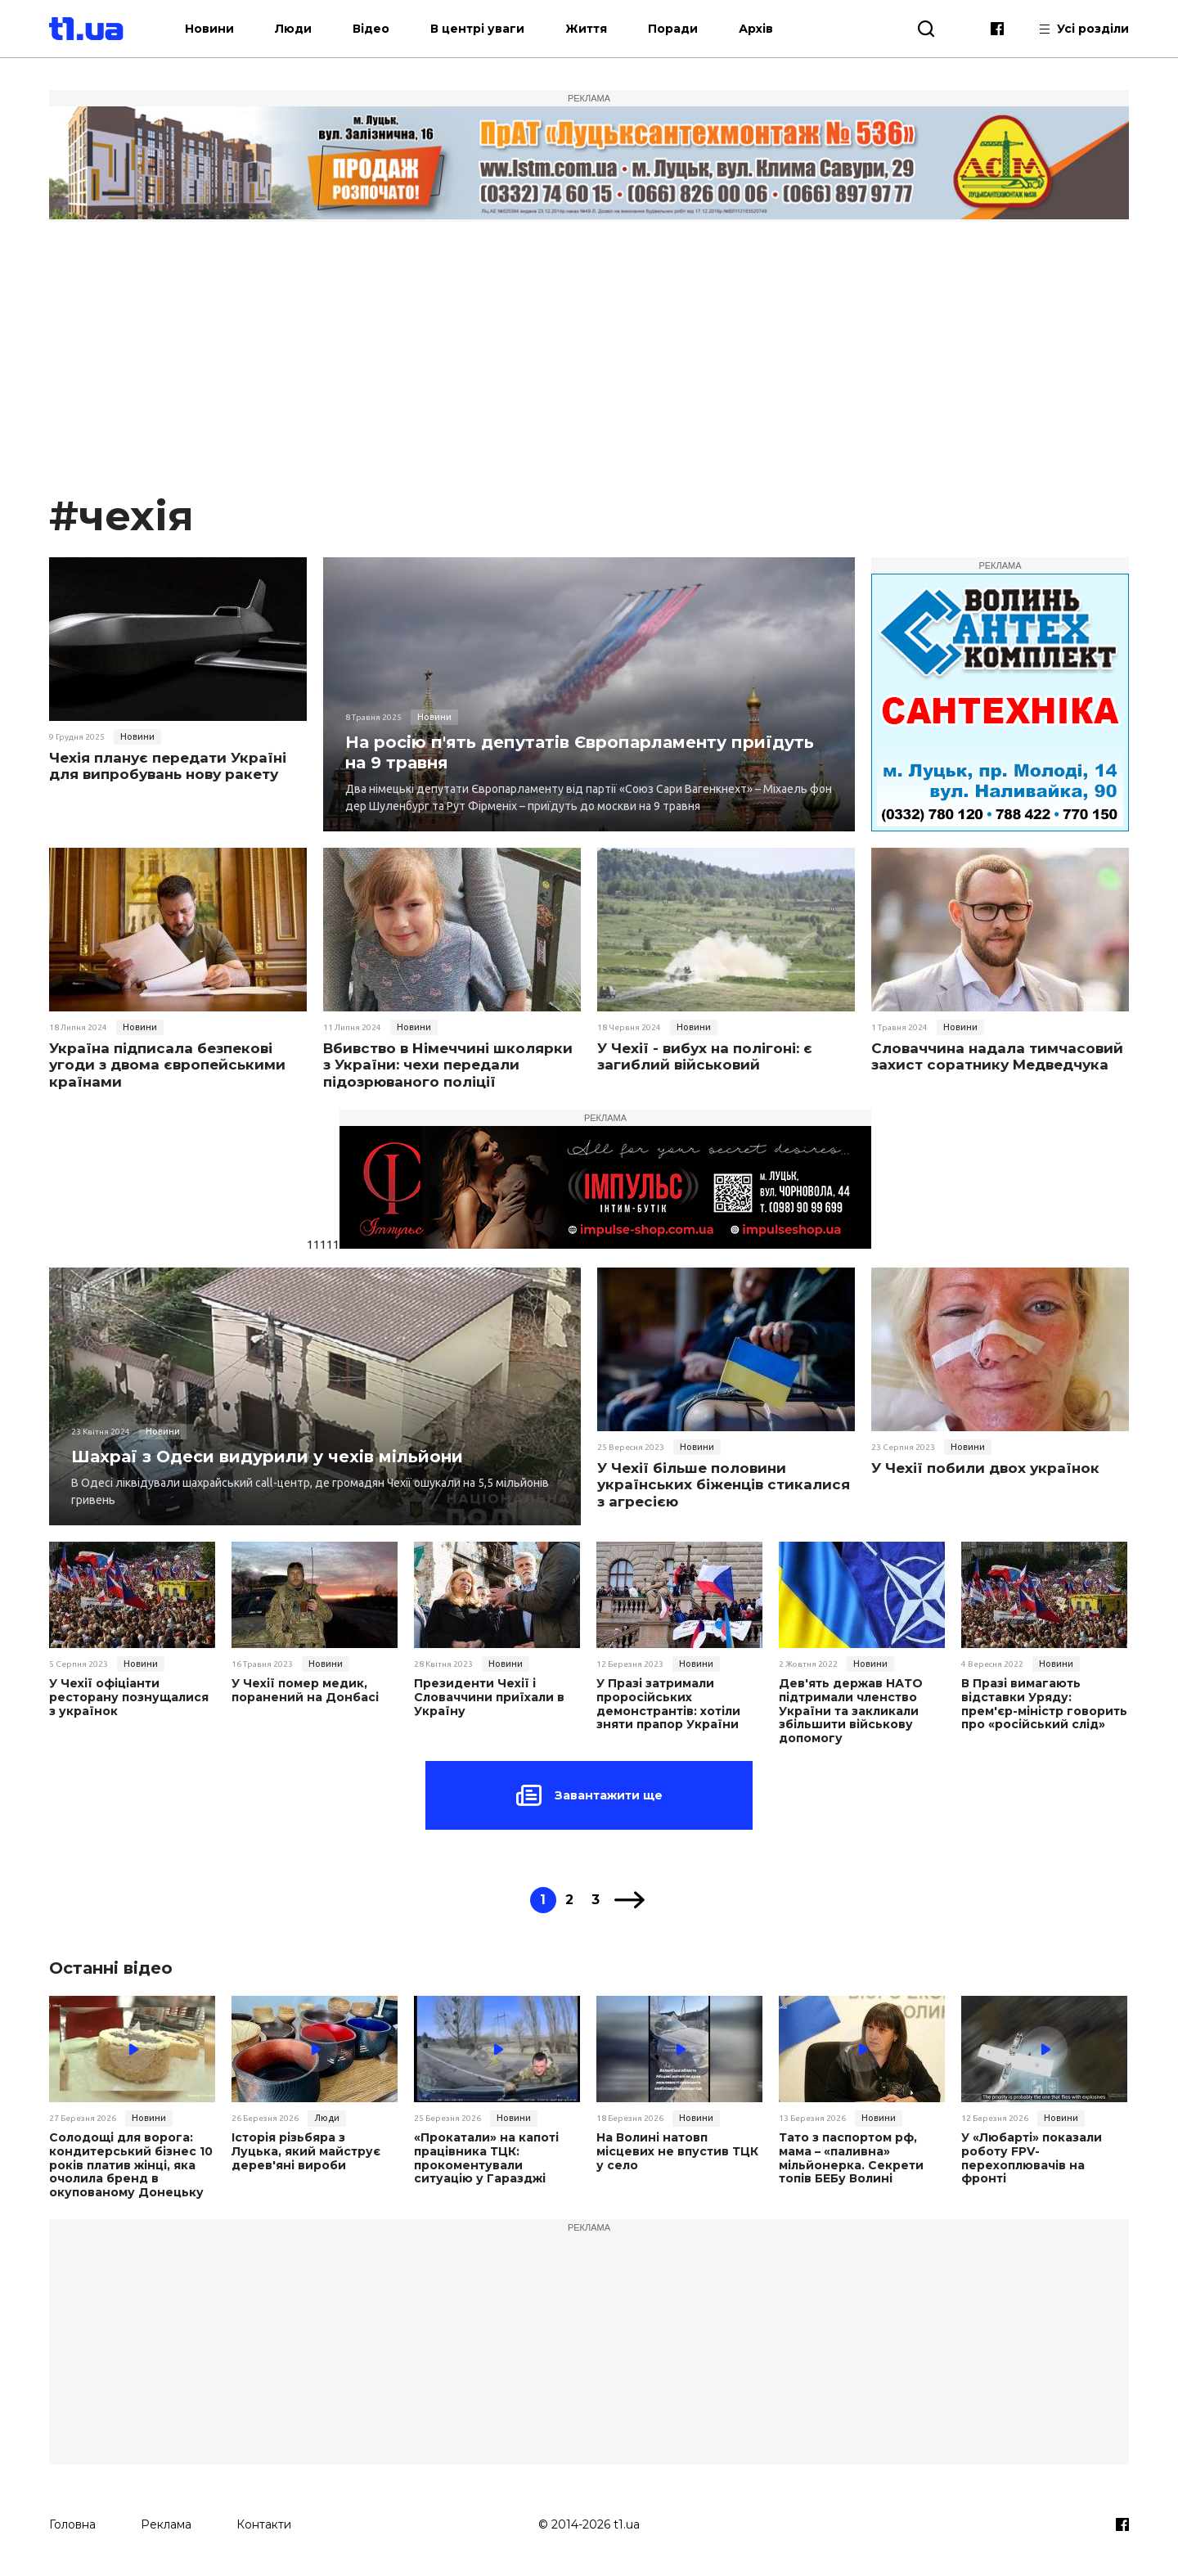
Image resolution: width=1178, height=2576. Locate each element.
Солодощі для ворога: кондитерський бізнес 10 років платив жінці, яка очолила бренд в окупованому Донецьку (131, 2165)
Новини (209, 28)
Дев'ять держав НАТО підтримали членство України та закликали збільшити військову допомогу (851, 1711)
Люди (293, 28)
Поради (673, 28)
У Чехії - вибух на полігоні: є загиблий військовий (704, 1056)
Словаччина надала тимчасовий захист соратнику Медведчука (997, 1056)
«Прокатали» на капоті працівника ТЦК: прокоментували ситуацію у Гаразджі (486, 2158)
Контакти (263, 2524)
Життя (586, 28)
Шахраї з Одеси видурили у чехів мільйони (267, 1456)
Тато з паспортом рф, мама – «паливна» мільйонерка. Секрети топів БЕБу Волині (851, 2158)
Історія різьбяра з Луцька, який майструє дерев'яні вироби (306, 2151)
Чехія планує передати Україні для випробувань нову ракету (167, 766)
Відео (371, 28)
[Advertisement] (589, 363)
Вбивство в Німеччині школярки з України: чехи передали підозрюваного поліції (448, 1065)
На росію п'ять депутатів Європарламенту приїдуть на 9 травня (579, 752)
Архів (756, 28)
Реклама (166, 2524)
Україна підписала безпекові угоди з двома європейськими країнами (167, 1065)
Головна (72, 2524)
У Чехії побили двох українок (985, 1468)
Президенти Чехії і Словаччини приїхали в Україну (489, 1697)
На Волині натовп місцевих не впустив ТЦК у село (677, 2151)
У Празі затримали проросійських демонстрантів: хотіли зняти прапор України (668, 1704)
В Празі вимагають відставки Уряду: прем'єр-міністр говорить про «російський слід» (1044, 1704)
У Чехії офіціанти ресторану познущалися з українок (129, 1697)
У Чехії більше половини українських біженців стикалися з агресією (723, 1485)
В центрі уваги (477, 28)
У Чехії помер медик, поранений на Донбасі (305, 1691)
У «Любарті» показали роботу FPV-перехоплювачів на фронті (1031, 2158)
